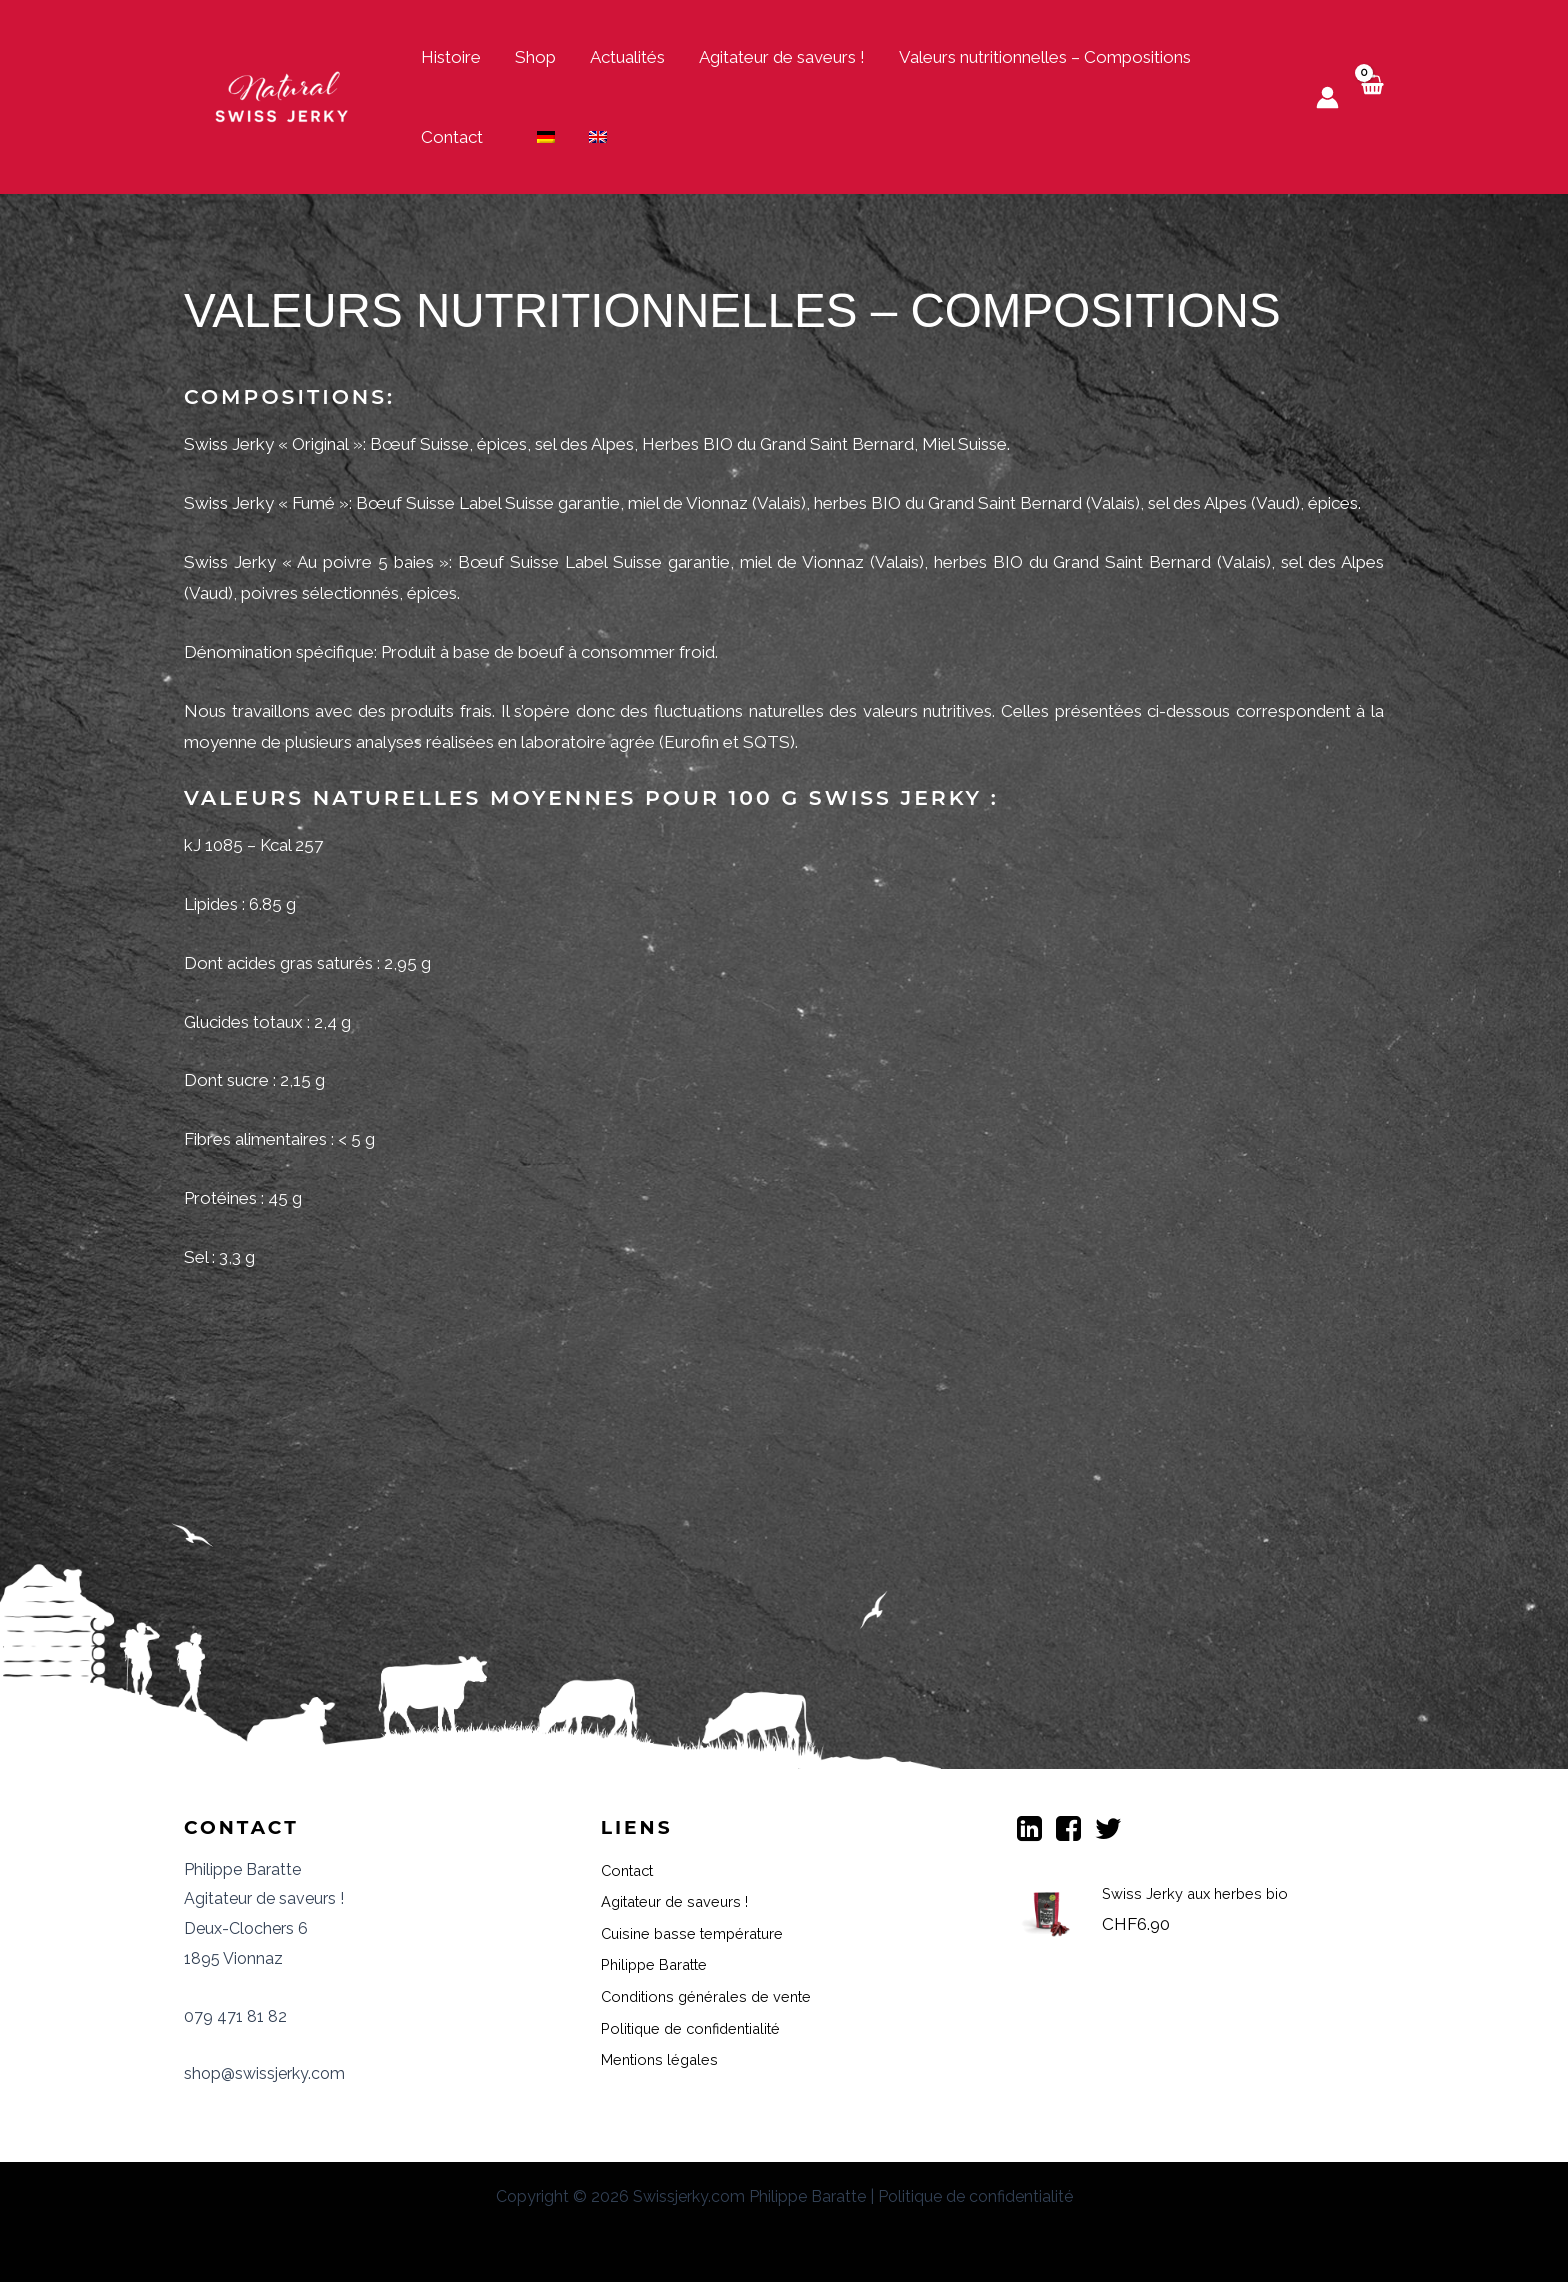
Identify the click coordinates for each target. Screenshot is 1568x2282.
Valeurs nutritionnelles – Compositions (1045, 57)
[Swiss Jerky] (284, 95)
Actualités (627, 57)
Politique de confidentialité (702, 2028)
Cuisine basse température (703, 1933)
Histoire (451, 57)
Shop (535, 57)
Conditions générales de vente (718, 1996)
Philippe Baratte (661, 1964)
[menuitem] (546, 137)
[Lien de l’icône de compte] (1327, 97)
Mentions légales (666, 2059)
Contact (452, 137)
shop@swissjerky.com (264, 2073)
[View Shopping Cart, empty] (1371, 97)
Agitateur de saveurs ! (782, 57)
